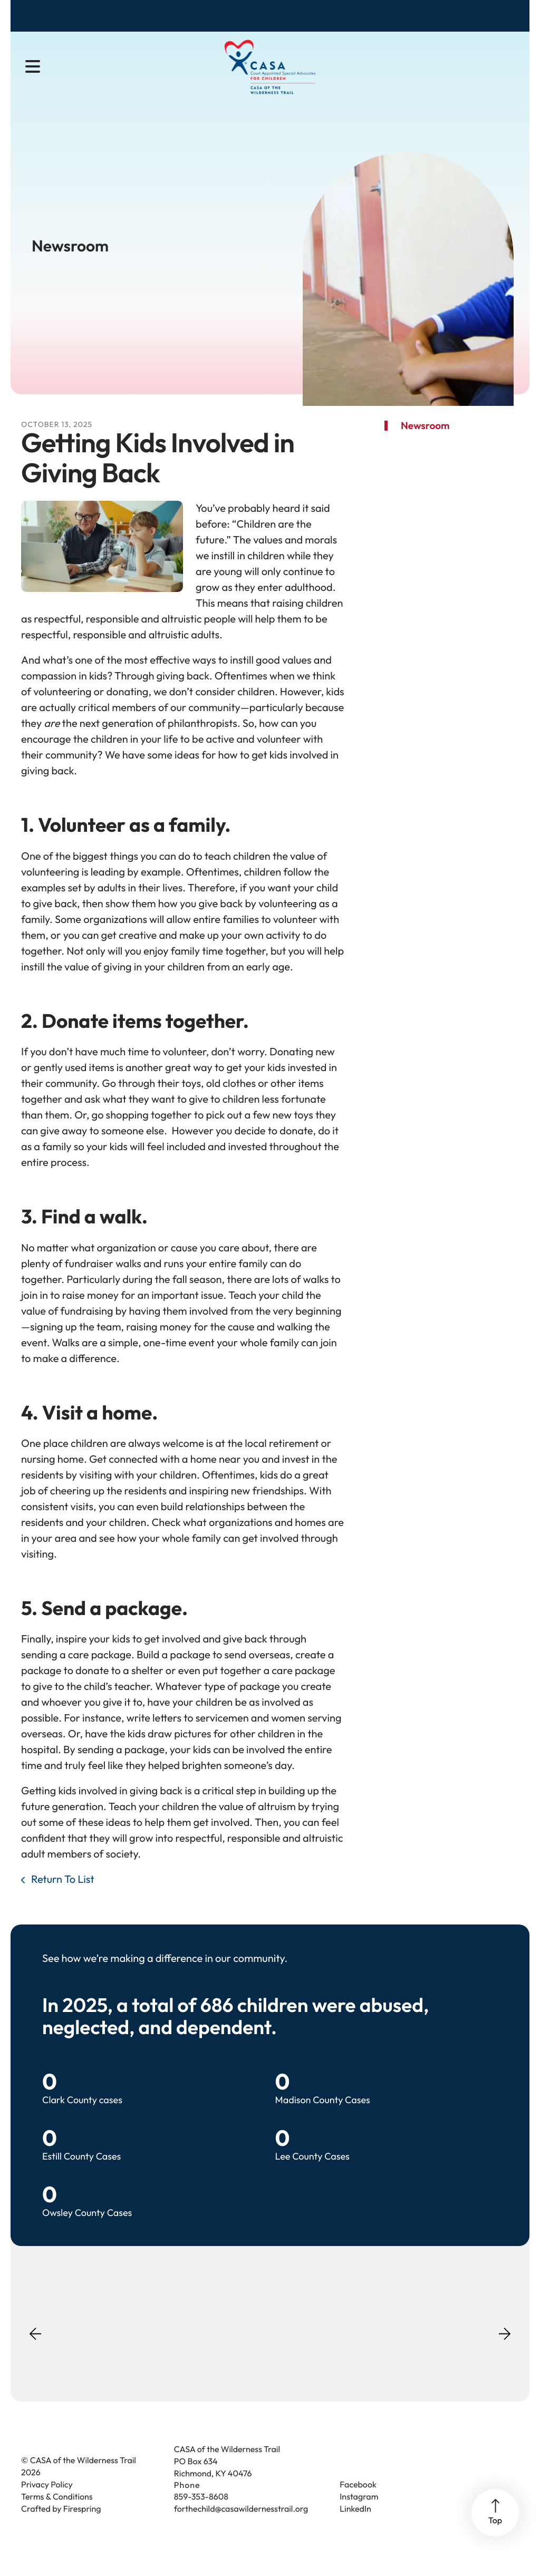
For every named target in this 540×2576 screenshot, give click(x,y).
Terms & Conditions (57, 2515)
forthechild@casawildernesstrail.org (241, 2527)
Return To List (61, 1897)
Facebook (358, 2503)
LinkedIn (355, 2527)
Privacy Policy (47, 2503)
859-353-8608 (201, 2515)
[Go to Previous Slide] (35, 2359)
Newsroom (425, 444)
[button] (32, 68)
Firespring (82, 2527)
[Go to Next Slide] (504, 2349)
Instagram (359, 2515)
